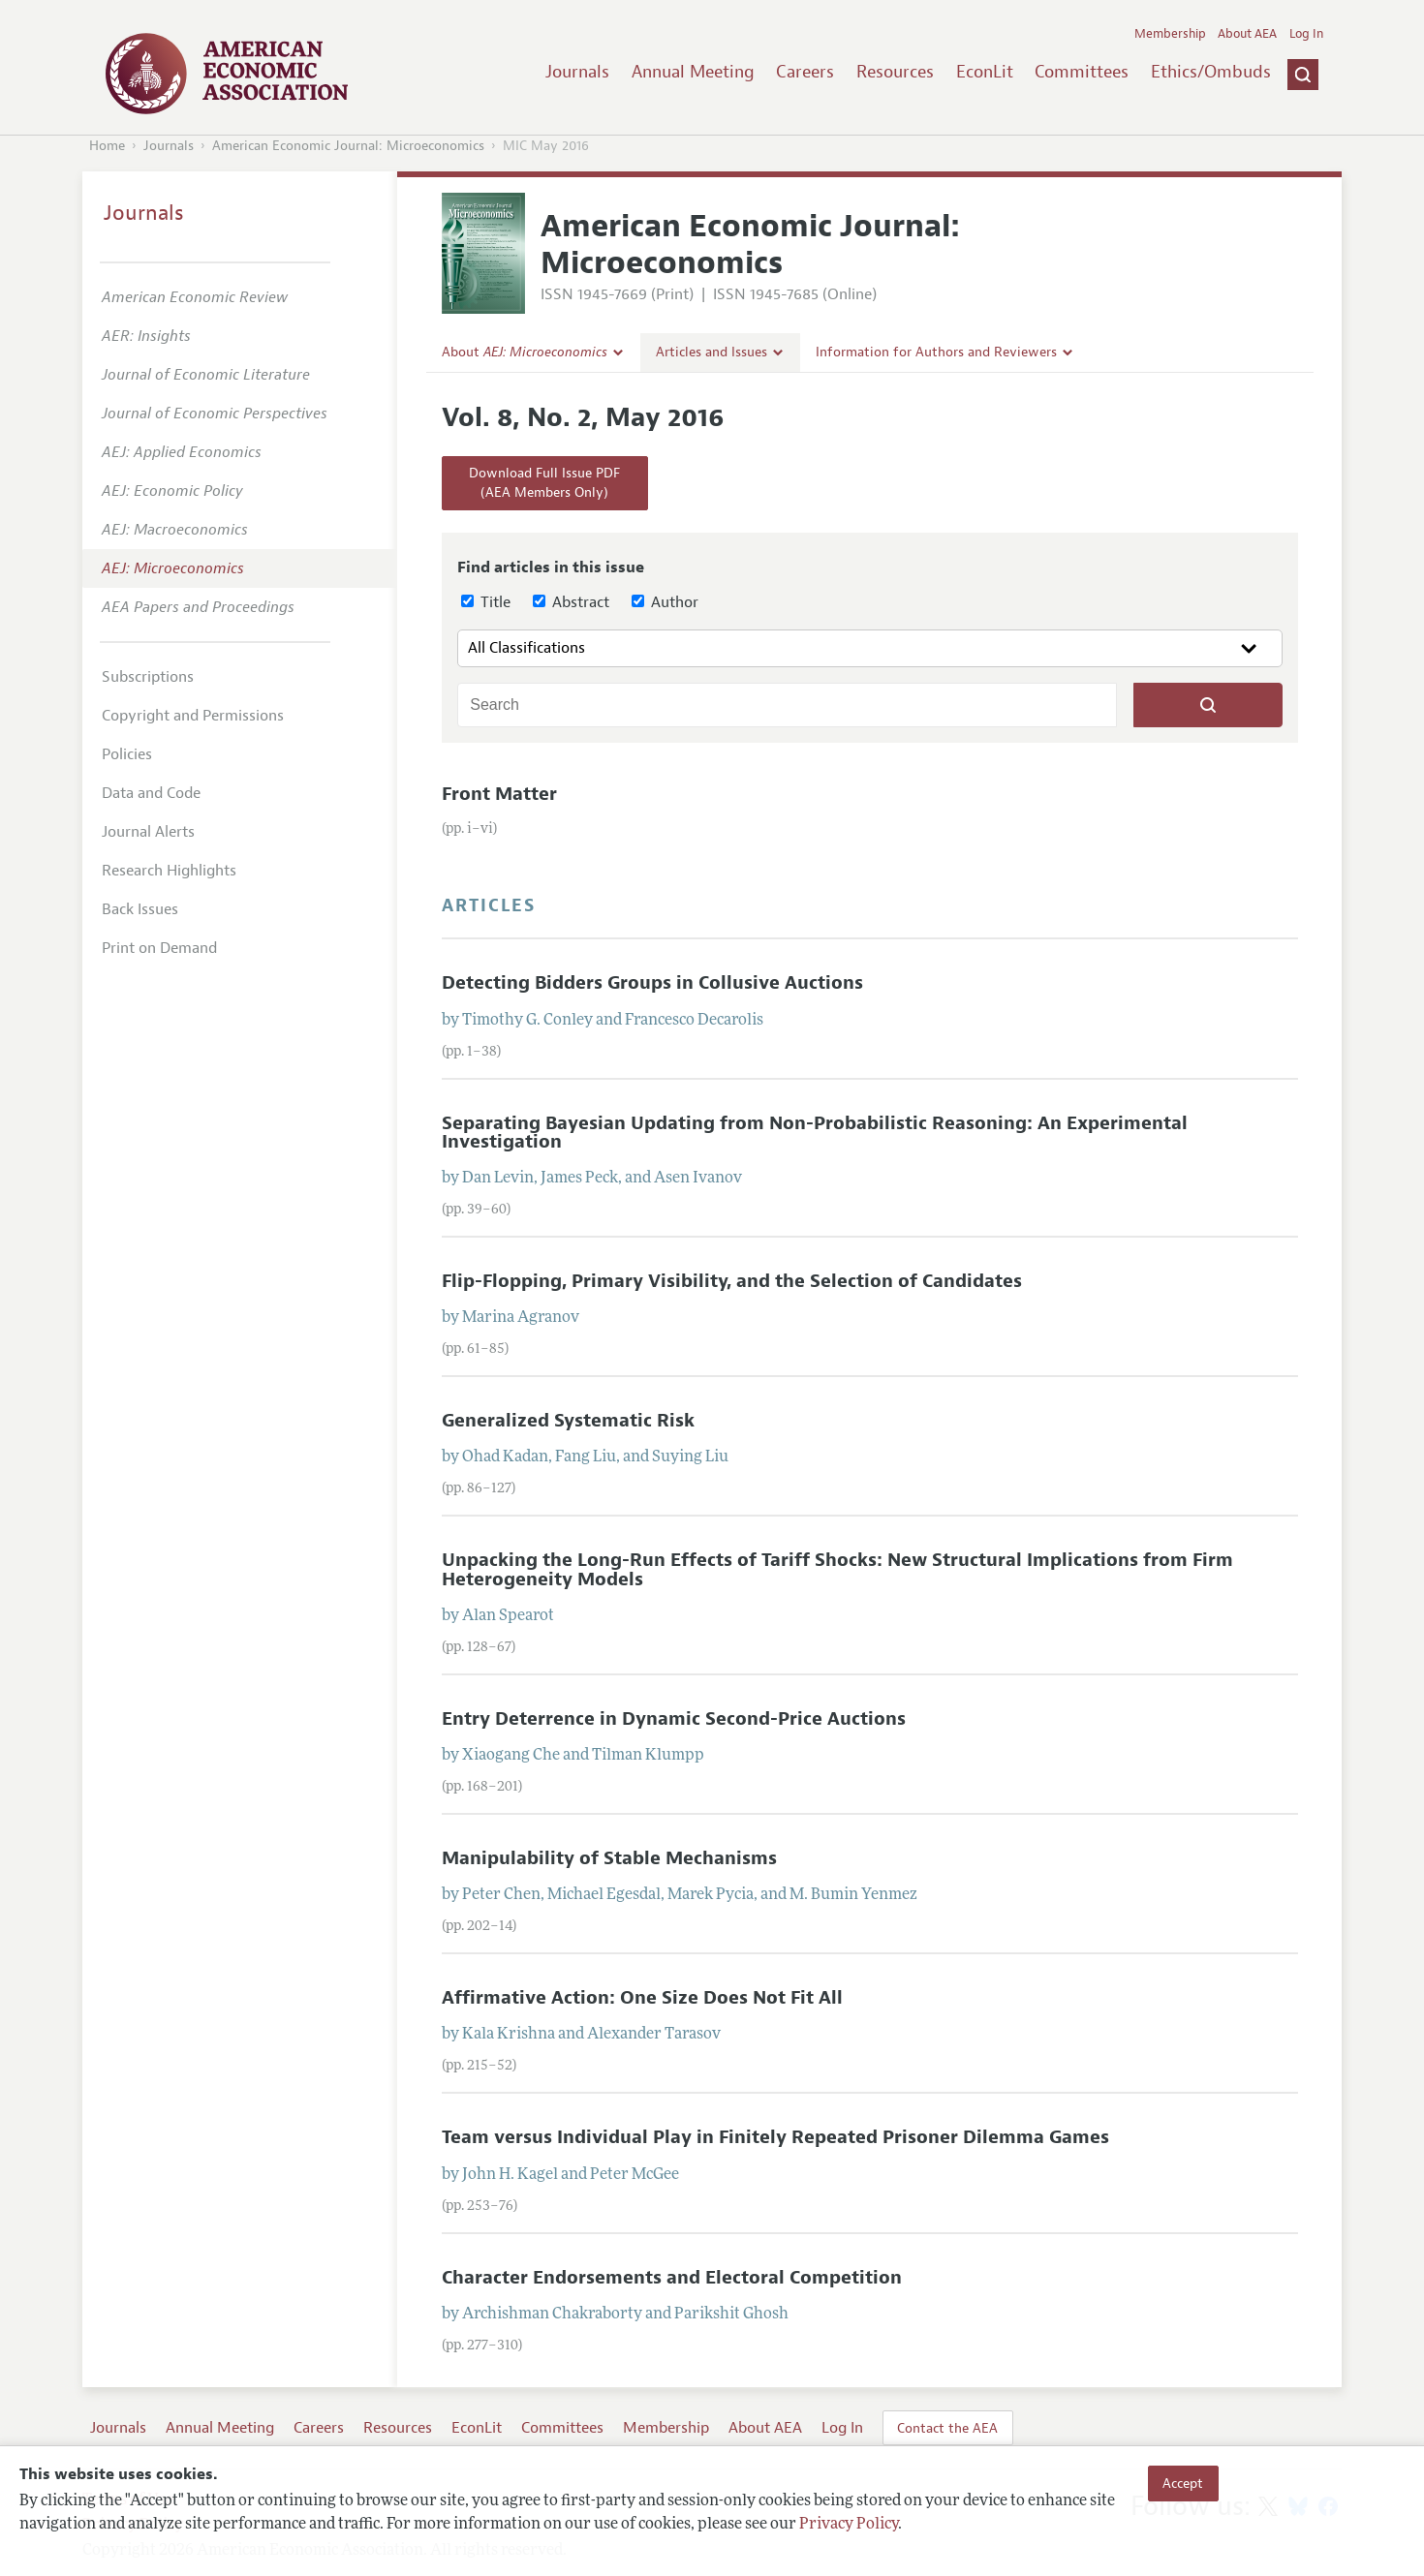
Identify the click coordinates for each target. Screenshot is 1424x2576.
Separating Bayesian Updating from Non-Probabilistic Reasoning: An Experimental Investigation (815, 1132)
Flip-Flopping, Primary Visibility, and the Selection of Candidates (732, 1281)
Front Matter (499, 794)
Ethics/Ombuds (1211, 71)
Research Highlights (169, 870)
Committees (1082, 71)
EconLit (984, 71)
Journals (577, 71)
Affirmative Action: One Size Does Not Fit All (642, 1997)
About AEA (1247, 34)
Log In (1306, 34)
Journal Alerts (148, 832)
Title (486, 602)
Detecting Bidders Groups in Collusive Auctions (652, 983)
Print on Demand (159, 948)
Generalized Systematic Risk (568, 1420)
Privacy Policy (848, 2524)
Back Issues (140, 909)
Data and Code (151, 793)
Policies (127, 754)
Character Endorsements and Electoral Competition (672, 2277)
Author (665, 602)
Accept (1182, 2483)
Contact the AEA (947, 2428)
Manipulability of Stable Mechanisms (609, 1858)
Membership (1170, 34)
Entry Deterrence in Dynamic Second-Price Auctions (674, 1719)
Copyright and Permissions (193, 715)
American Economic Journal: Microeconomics (348, 146)
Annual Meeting (693, 71)
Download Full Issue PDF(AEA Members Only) (544, 483)
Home (107, 146)
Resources (895, 71)
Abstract (571, 602)
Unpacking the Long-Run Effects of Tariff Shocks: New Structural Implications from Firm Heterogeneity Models (837, 1569)
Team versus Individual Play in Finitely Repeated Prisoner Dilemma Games (775, 2137)
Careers (805, 71)
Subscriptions (148, 677)
